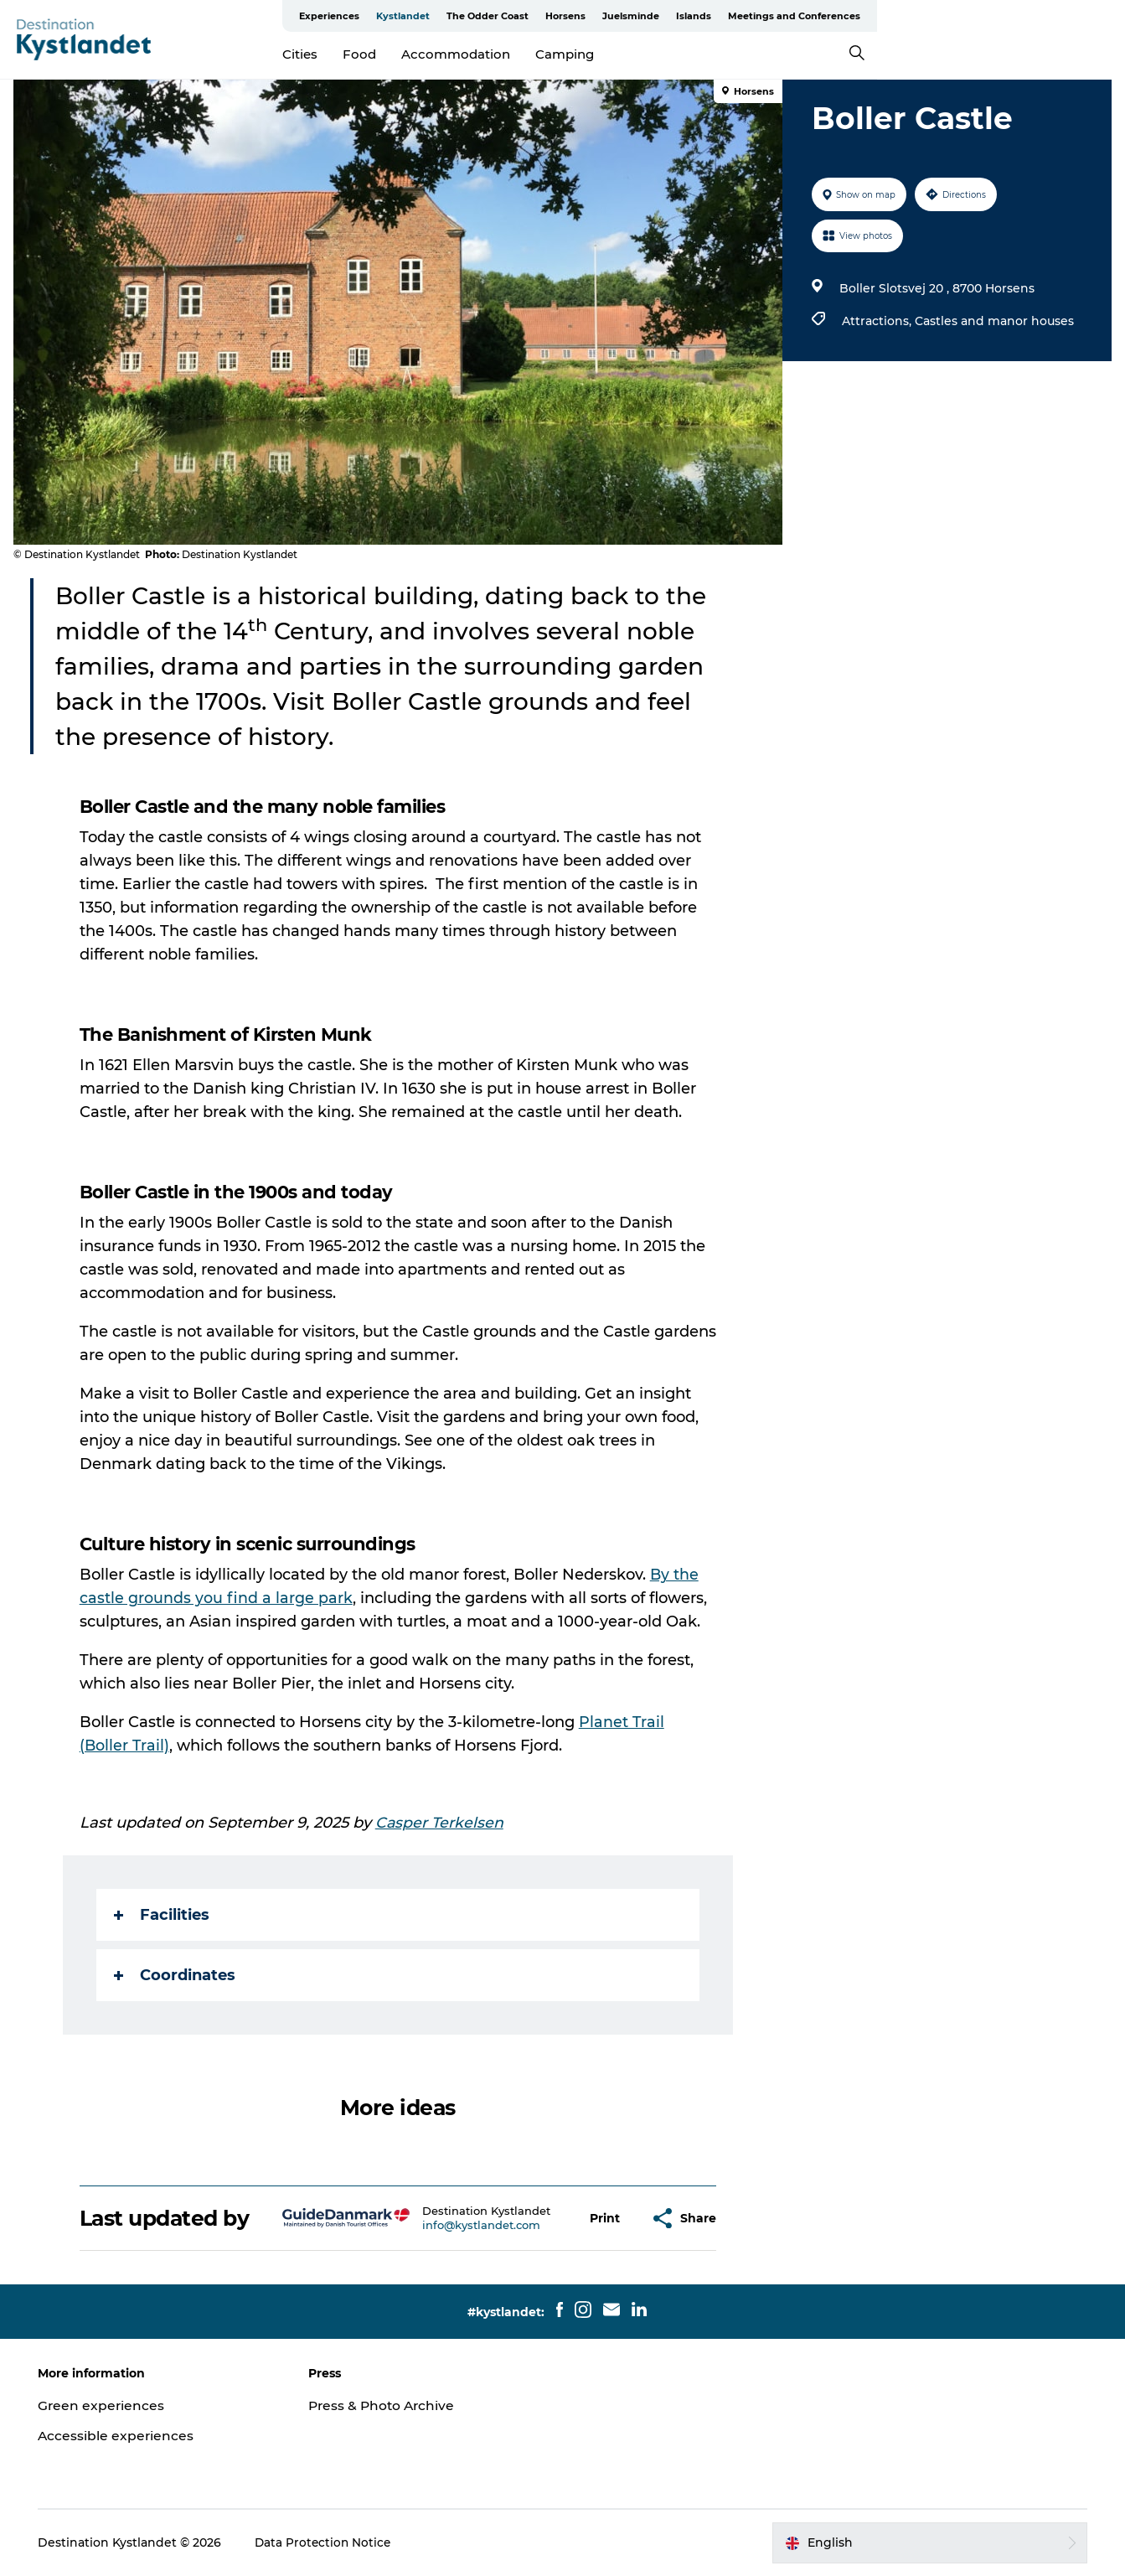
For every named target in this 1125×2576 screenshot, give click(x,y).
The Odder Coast (735, 16)
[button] (605, 2219)
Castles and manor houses (992, 320)
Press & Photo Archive (387, 2405)
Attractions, (876, 320)
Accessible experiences (122, 2436)
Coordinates (175, 1975)
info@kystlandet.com (483, 2225)
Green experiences (108, 2405)
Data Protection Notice (330, 2542)
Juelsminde (878, 16)
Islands (941, 16)
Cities (424, 54)
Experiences (577, 16)
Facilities (162, 1915)
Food (484, 54)
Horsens (813, 16)
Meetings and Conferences (1042, 16)
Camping (689, 54)
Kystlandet (651, 16)
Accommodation (580, 54)
